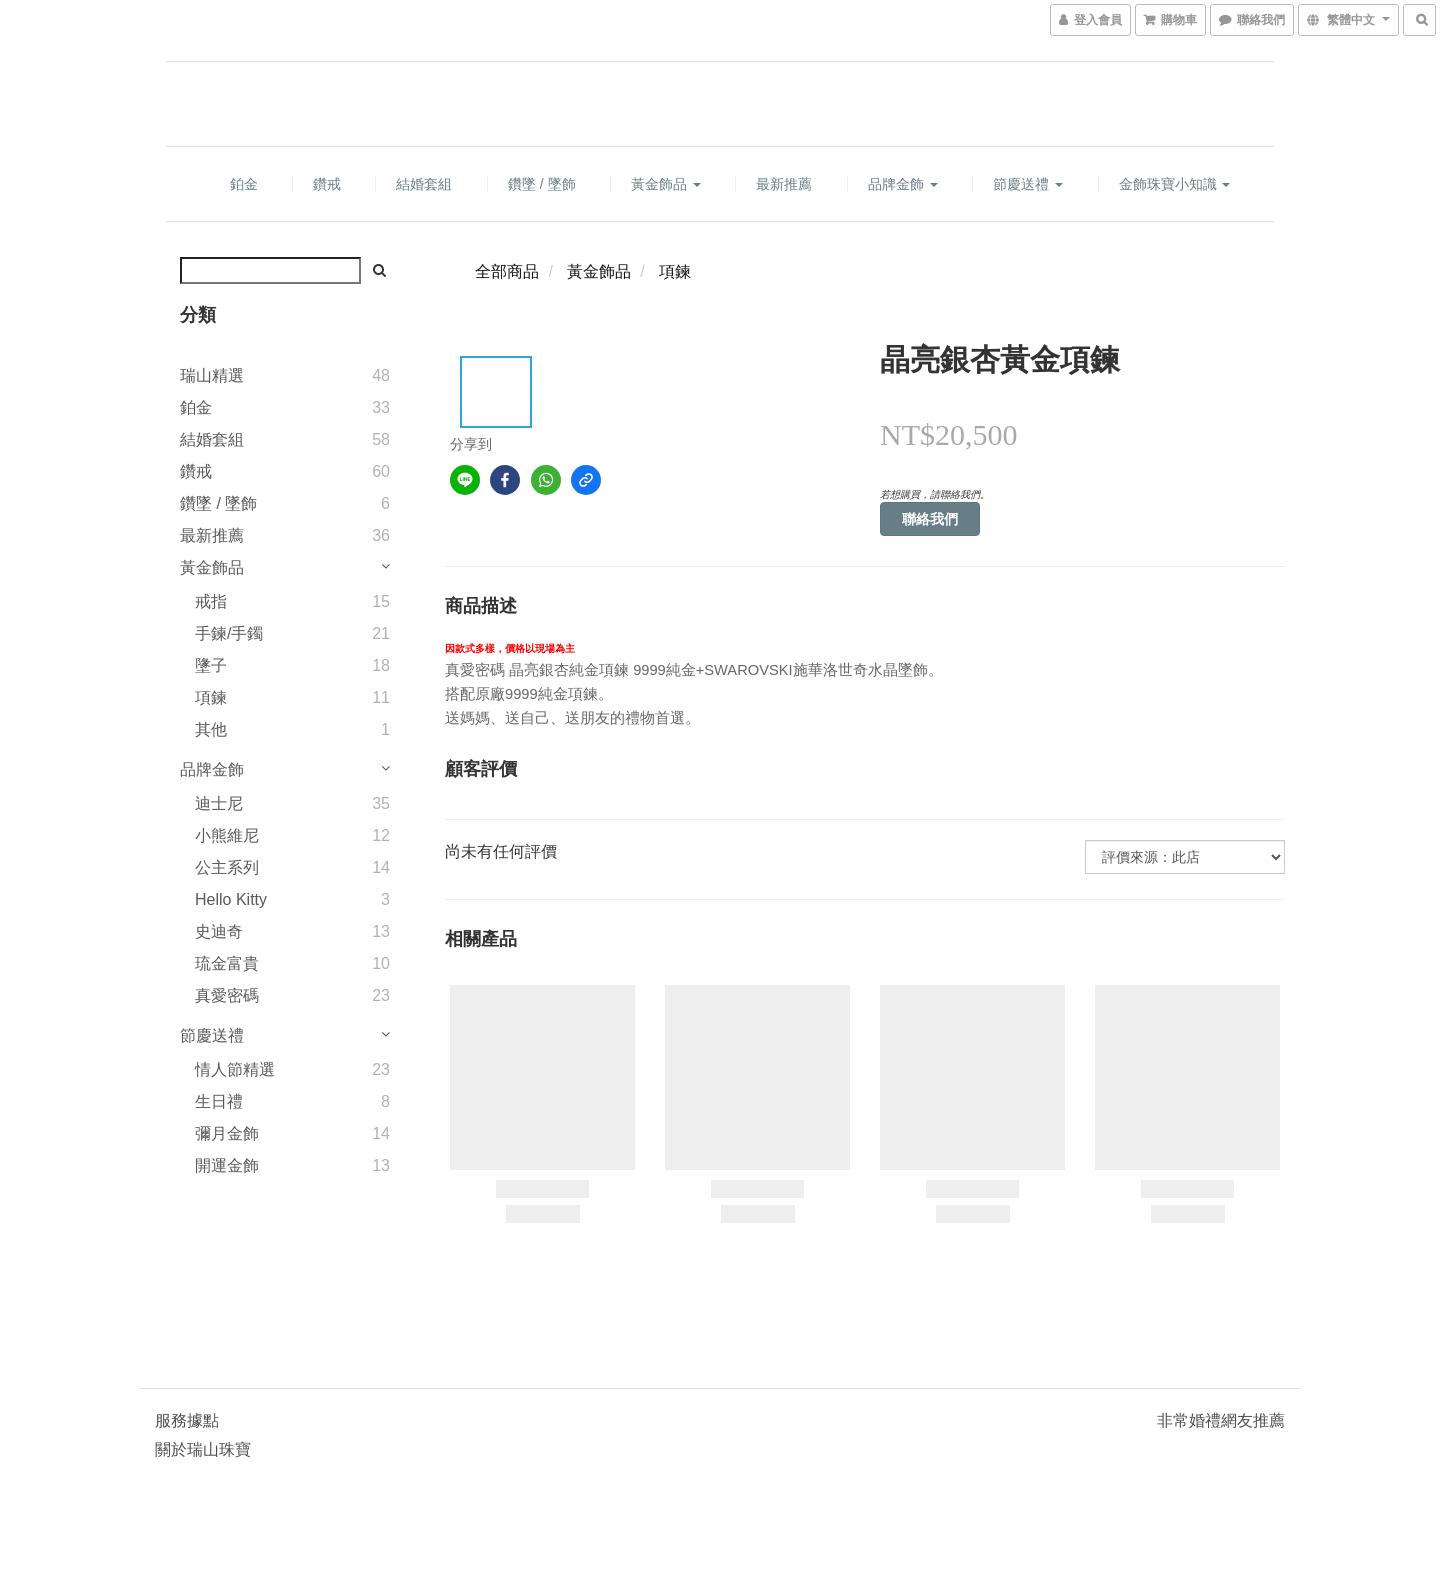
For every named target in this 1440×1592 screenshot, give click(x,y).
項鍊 (211, 697)
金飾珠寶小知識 (1175, 184)
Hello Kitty (231, 899)
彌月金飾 (227, 1133)
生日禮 (219, 1101)
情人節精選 (235, 1069)
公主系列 (227, 867)
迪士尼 (219, 803)
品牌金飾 (903, 184)
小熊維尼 (227, 835)
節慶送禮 (1028, 184)
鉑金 (244, 184)
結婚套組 (424, 184)
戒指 (211, 601)
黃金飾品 (666, 184)
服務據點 (187, 1420)
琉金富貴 (227, 963)
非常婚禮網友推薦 (1221, 1420)
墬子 (211, 665)
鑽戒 (327, 184)
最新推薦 (784, 184)
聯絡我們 (930, 519)
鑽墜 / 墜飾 (542, 184)
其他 (211, 729)
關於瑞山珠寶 (203, 1449)
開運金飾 (227, 1165)
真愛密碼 (227, 995)
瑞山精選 (212, 375)
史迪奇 (219, 931)
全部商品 (507, 271)
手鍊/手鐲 (229, 633)
